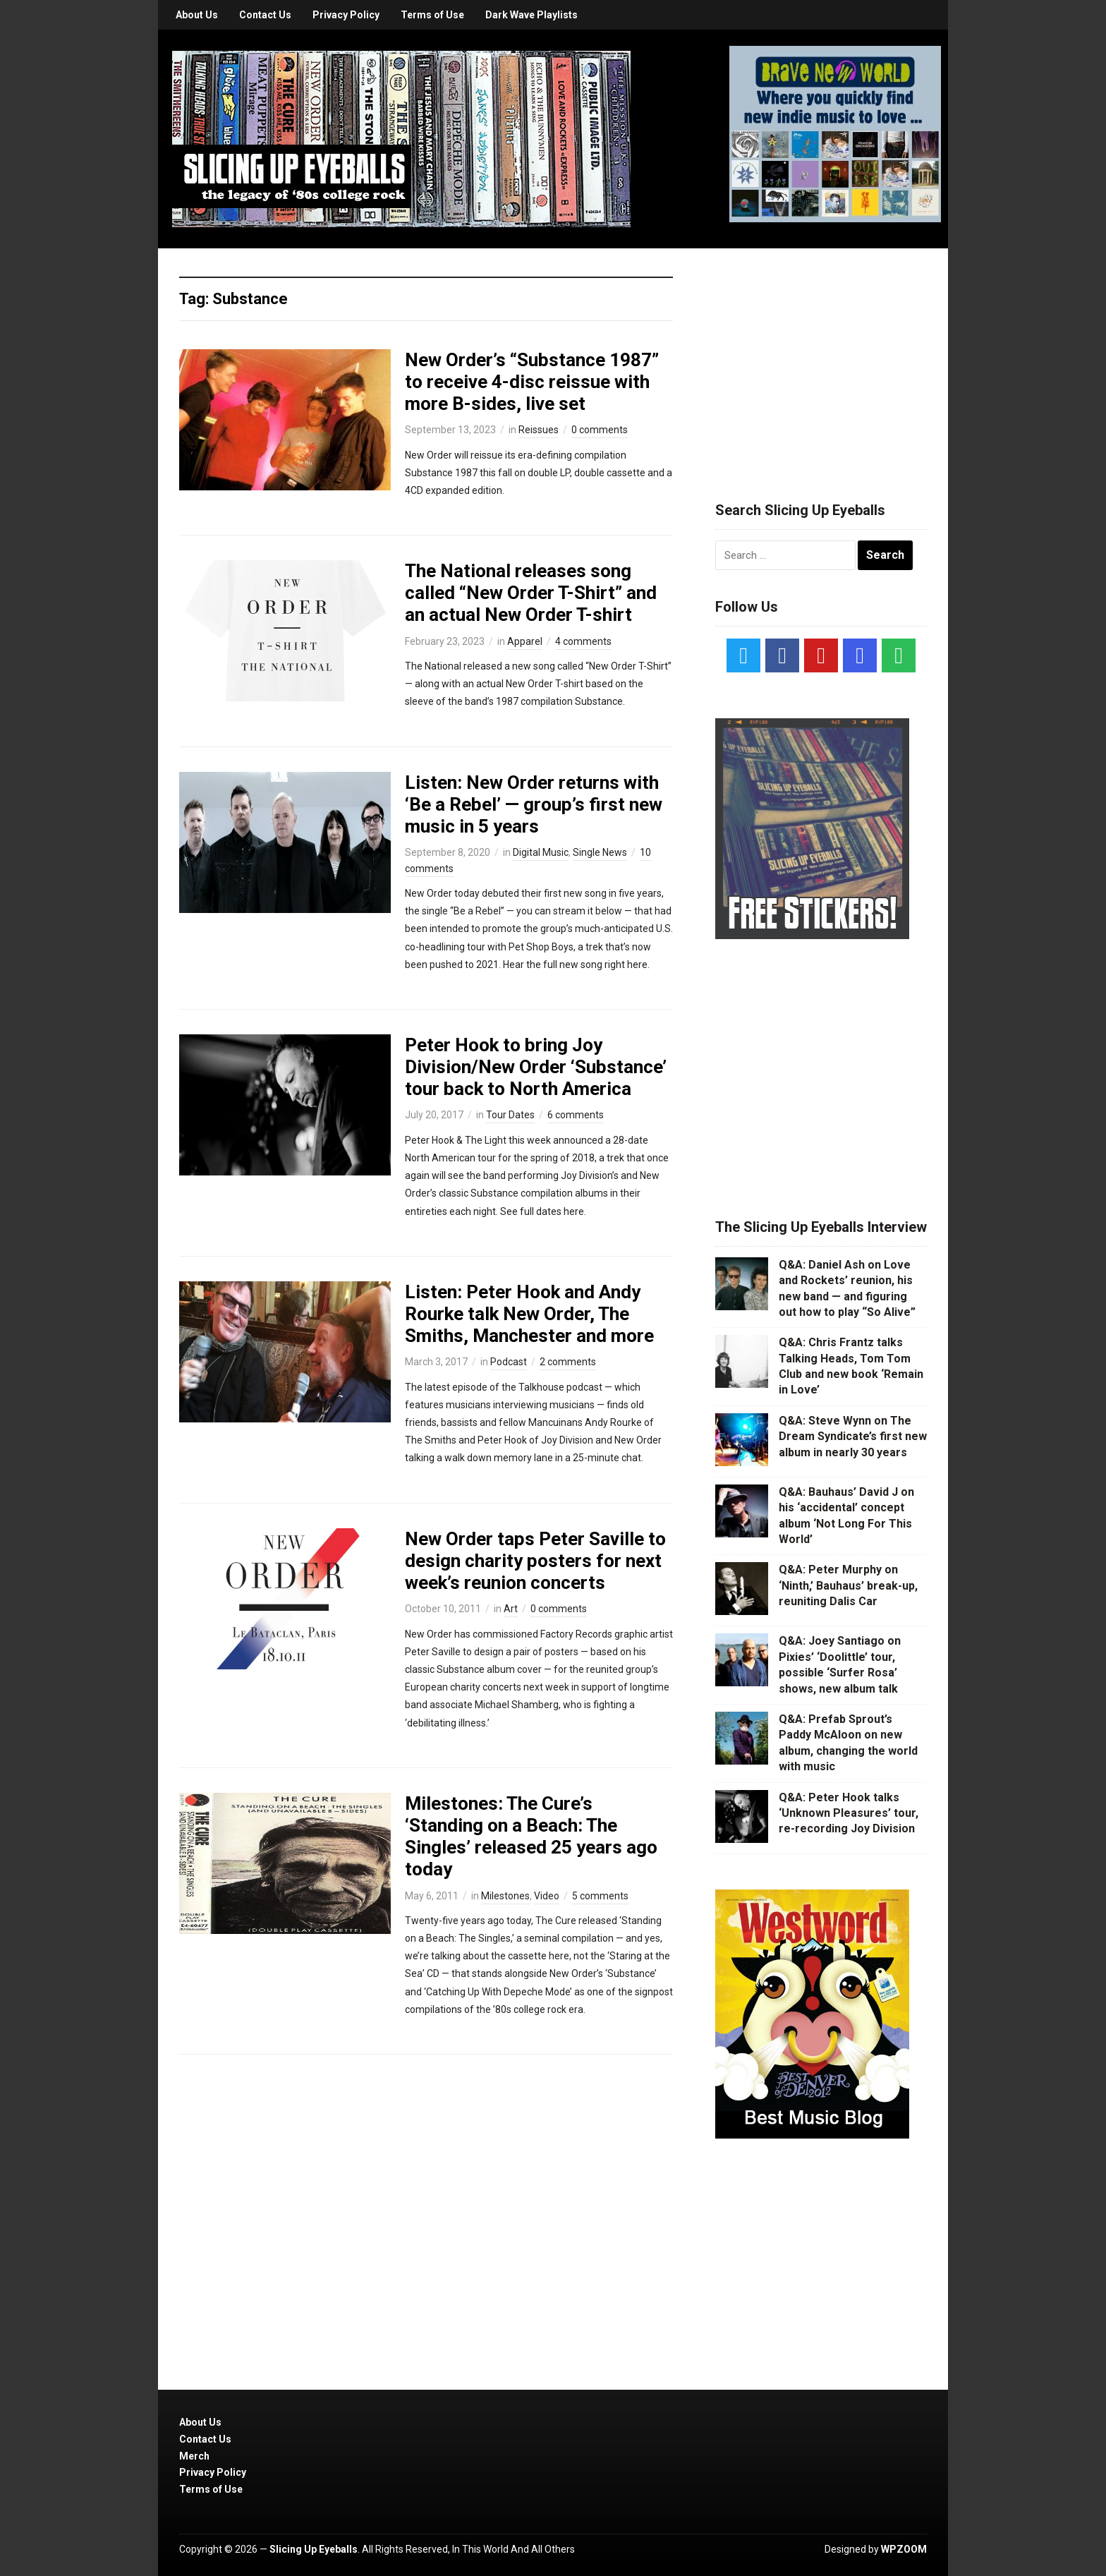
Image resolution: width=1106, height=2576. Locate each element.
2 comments (568, 1361)
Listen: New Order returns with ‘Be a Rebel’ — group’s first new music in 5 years (533, 804)
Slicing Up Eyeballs (313, 2549)
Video (546, 1895)
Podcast (508, 1361)
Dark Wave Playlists (531, 14)
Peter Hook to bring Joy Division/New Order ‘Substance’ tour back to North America (536, 1066)
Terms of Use (432, 14)
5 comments (600, 1895)
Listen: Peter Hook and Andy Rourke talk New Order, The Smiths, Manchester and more (529, 1313)
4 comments (583, 641)
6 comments (575, 1114)
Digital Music (541, 852)
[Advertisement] (821, 358)
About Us (197, 14)
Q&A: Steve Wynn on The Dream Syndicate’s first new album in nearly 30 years (853, 1436)
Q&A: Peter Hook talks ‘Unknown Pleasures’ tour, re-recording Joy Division (848, 1813)
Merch (194, 2456)
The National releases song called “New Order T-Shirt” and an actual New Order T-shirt (531, 592)
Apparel (524, 641)
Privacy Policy (345, 14)
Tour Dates (510, 1114)
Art (511, 1608)
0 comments (599, 429)
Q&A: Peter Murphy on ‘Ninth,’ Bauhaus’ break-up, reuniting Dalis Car (848, 1585)
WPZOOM (904, 2549)
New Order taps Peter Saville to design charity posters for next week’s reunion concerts (535, 1560)
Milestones (505, 1895)
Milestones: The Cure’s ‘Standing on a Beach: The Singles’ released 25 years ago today (531, 1836)
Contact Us (265, 14)
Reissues (538, 429)
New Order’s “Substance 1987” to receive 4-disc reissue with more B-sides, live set (532, 381)
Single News (600, 852)
